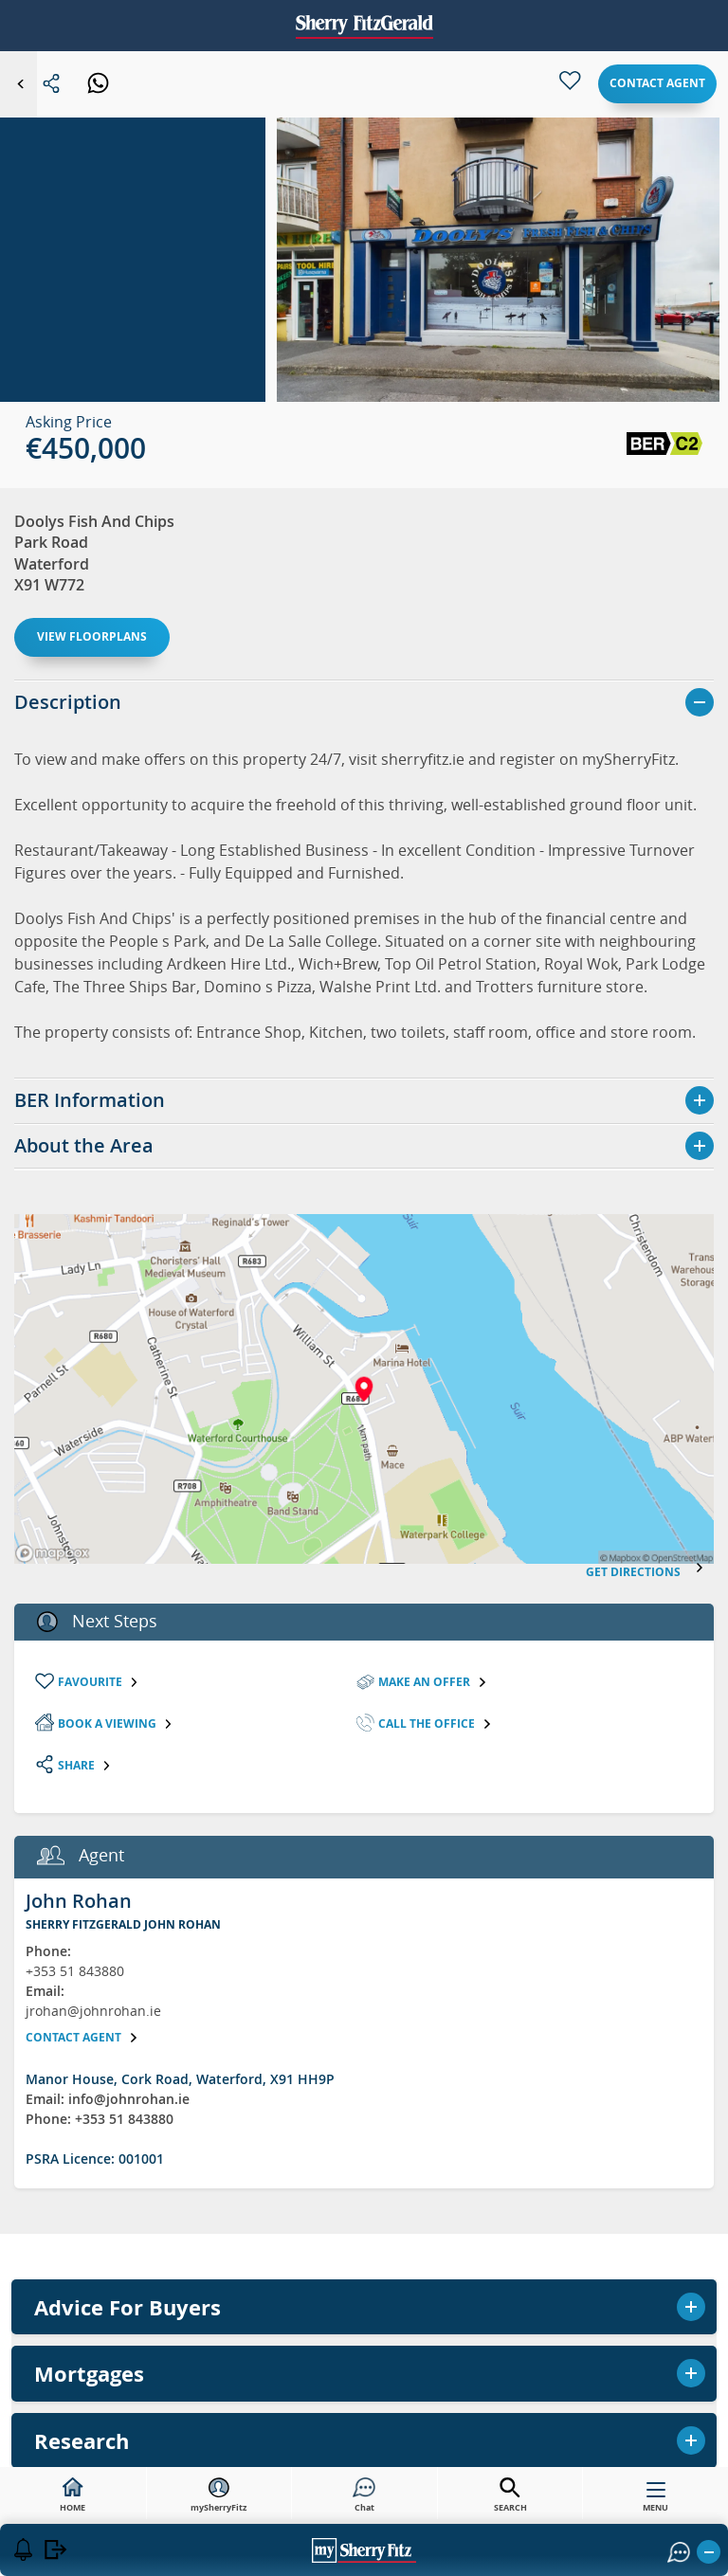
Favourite (98, 1682)
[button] (498, 281)
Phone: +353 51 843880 (99, 2119)
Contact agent (657, 83)
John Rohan (79, 1901)
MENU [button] (655, 2501)
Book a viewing (115, 1723)
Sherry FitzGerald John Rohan (123, 1924)
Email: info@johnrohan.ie (108, 2099)
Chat (364, 2495)
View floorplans (92, 636)
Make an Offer (432, 1682)
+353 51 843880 (75, 1971)
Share (85, 1765)
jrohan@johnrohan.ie (93, 2011)
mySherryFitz (218, 2495)
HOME (72, 2495)
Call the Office (435, 1723)
